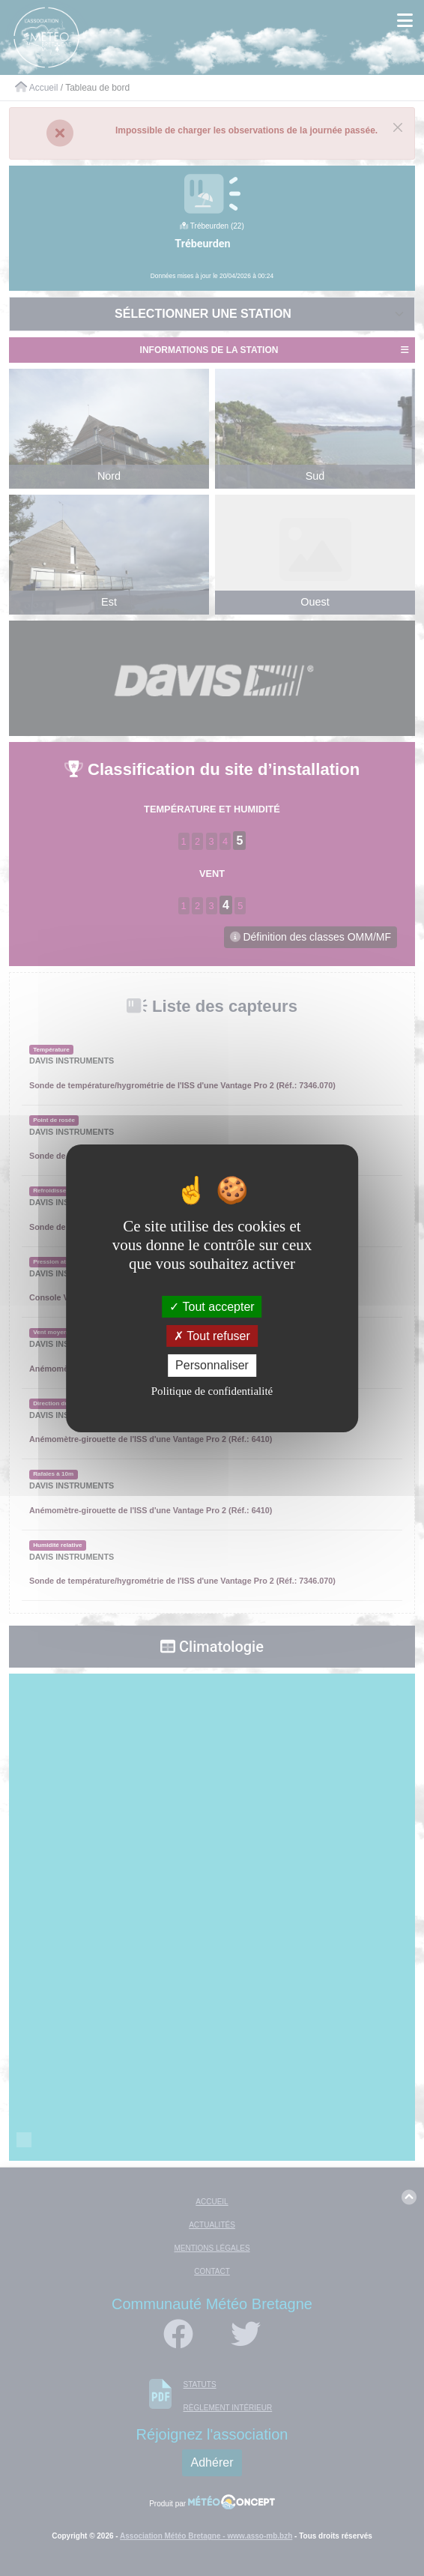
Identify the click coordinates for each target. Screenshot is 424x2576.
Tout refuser (212, 1336)
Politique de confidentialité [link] (212, 1391)
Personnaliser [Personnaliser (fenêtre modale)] (212, 1365)
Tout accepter (211, 1306)
